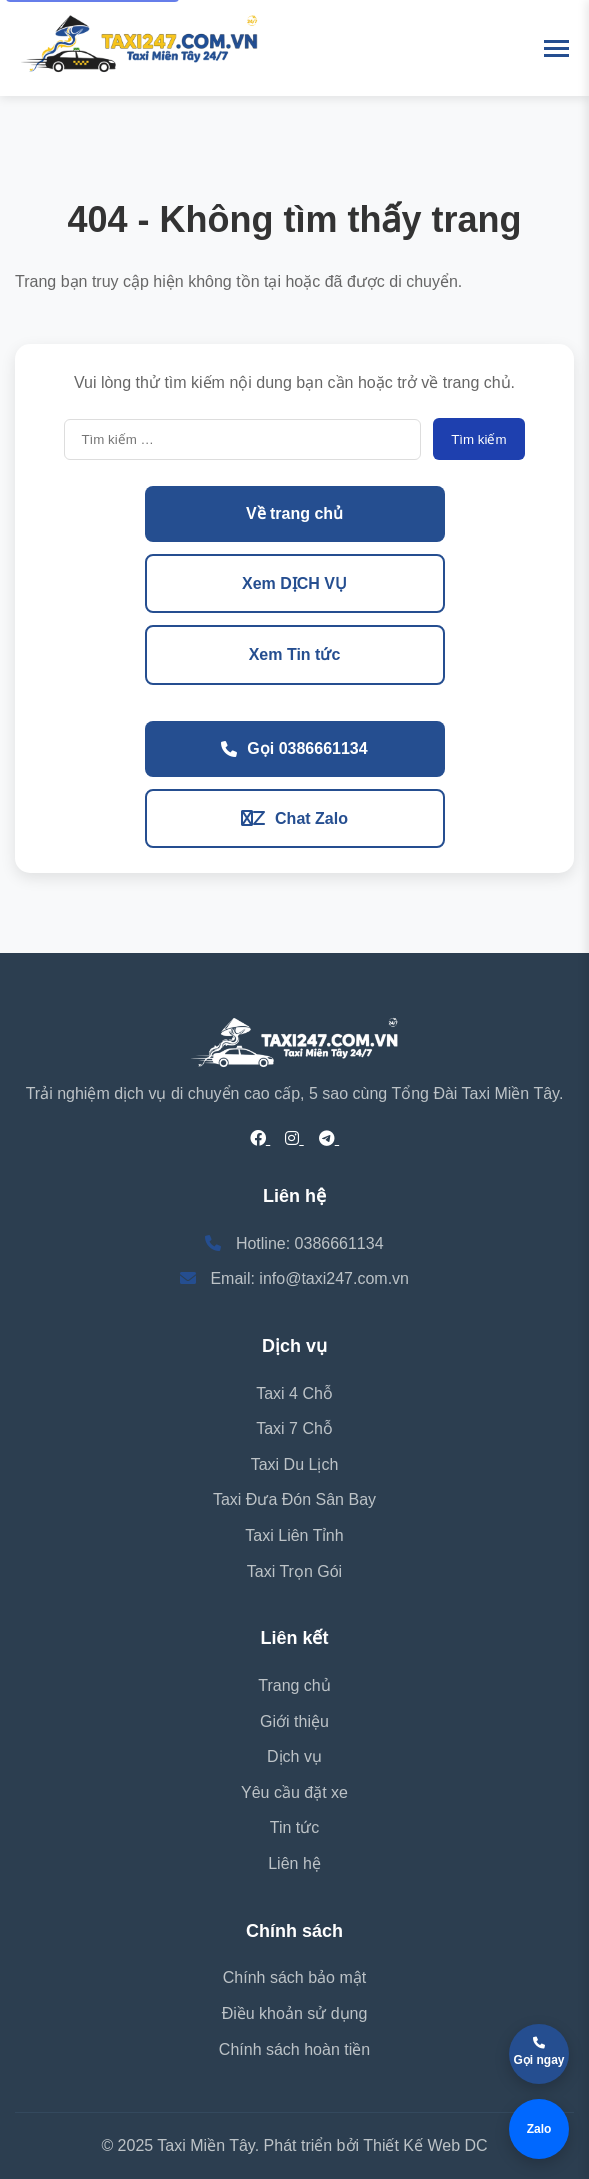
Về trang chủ (294, 513)
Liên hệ (294, 1863)
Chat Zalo (294, 818)
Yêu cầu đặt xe (294, 1792)
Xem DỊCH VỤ (294, 583)
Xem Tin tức (295, 654)
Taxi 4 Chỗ (294, 1393)
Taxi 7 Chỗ (294, 1428)
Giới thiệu (294, 1721)
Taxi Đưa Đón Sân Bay (294, 1499)
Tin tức (295, 1827)
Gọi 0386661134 (294, 748)
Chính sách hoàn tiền (294, 2049)
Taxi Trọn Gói (294, 1571)
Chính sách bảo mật (294, 1977)
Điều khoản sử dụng (295, 2013)
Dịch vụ (294, 1756)
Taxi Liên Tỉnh (294, 1535)
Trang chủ (294, 1685)
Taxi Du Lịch (295, 1464)
